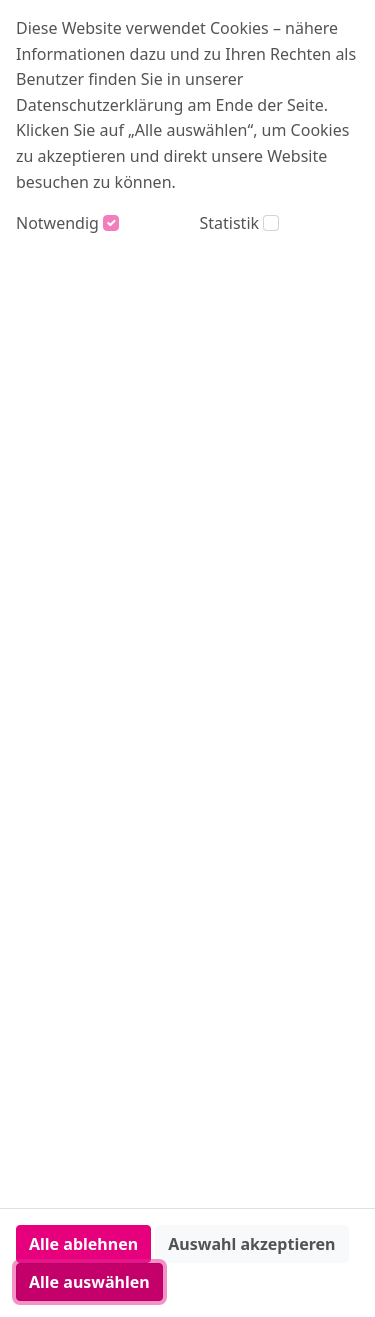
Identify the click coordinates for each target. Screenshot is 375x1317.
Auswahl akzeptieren (251, 1244)
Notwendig (57, 223)
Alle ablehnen (83, 1244)
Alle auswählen (89, 1282)
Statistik (230, 223)
